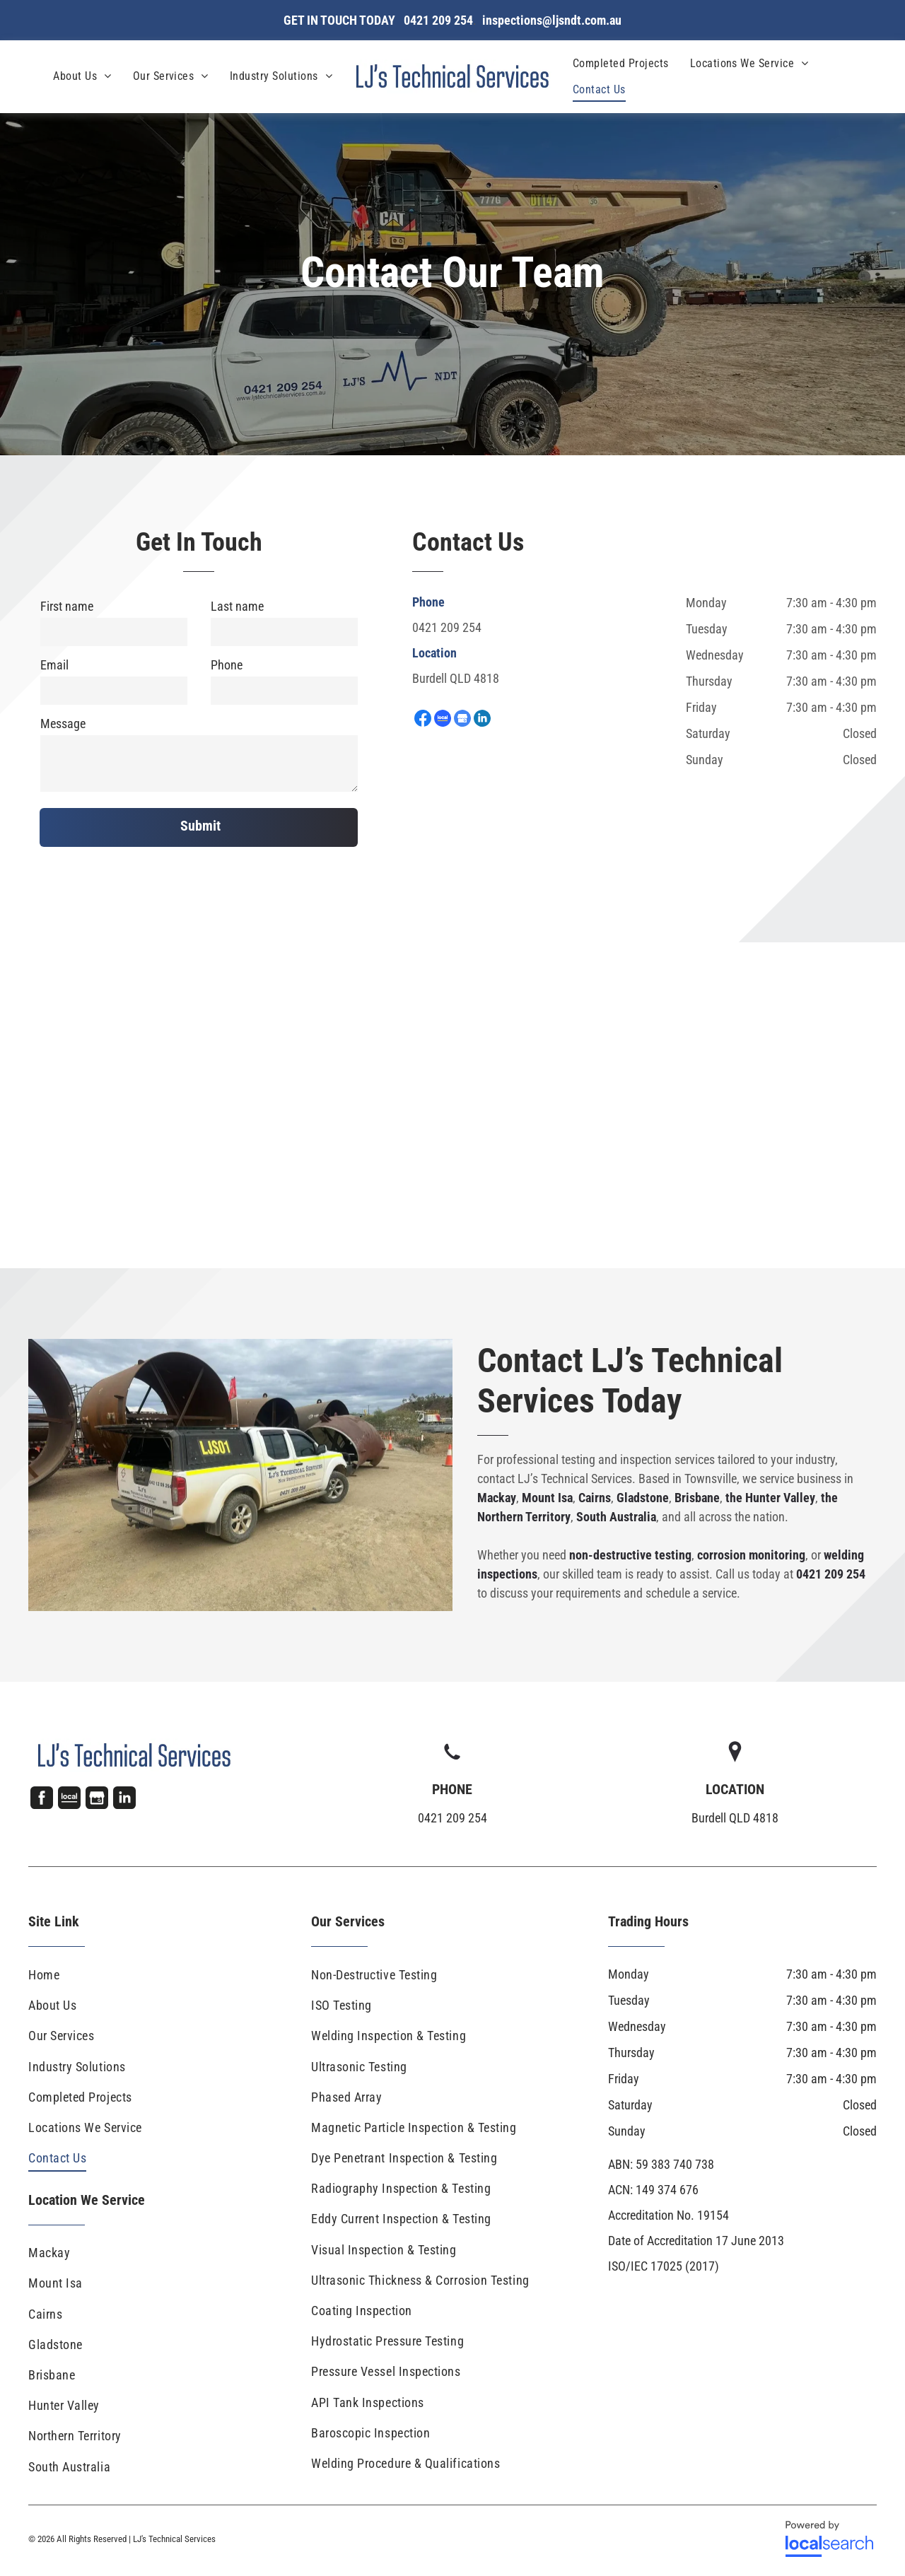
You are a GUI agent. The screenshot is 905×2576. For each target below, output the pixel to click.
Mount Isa (547, 1497)
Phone (227, 664)
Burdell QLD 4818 (455, 678)
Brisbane (697, 1497)
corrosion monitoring (751, 1554)
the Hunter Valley (770, 1497)
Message (63, 723)
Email (54, 664)
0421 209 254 (446, 627)
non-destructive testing (630, 1554)
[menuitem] (82, 76)
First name (66, 606)
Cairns (594, 1497)
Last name (237, 606)
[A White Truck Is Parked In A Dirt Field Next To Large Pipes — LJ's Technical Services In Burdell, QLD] (240, 1475)
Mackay (496, 1497)
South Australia (616, 1516)
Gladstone (643, 1497)
